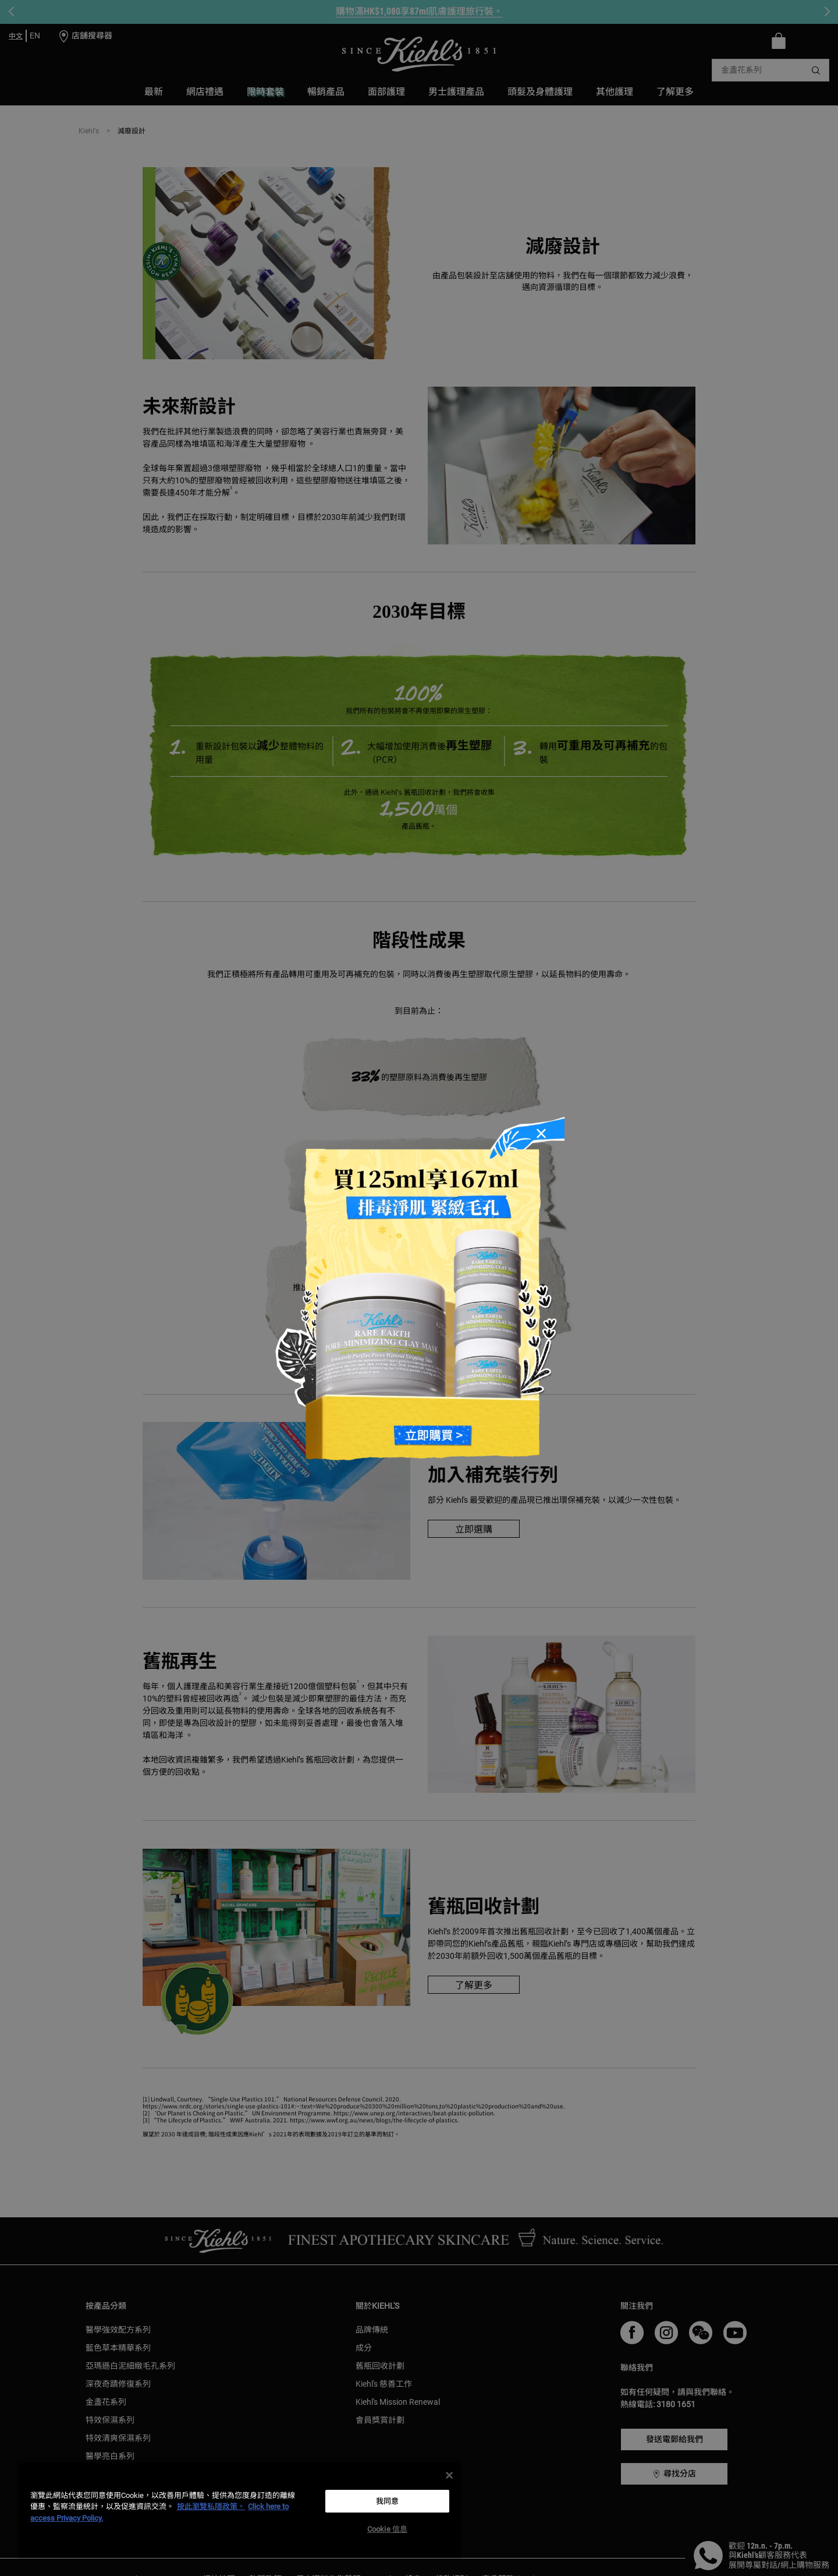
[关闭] (449, 2475)
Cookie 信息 (387, 2529)
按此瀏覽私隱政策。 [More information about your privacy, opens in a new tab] (211, 2506)
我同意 (387, 2501)
